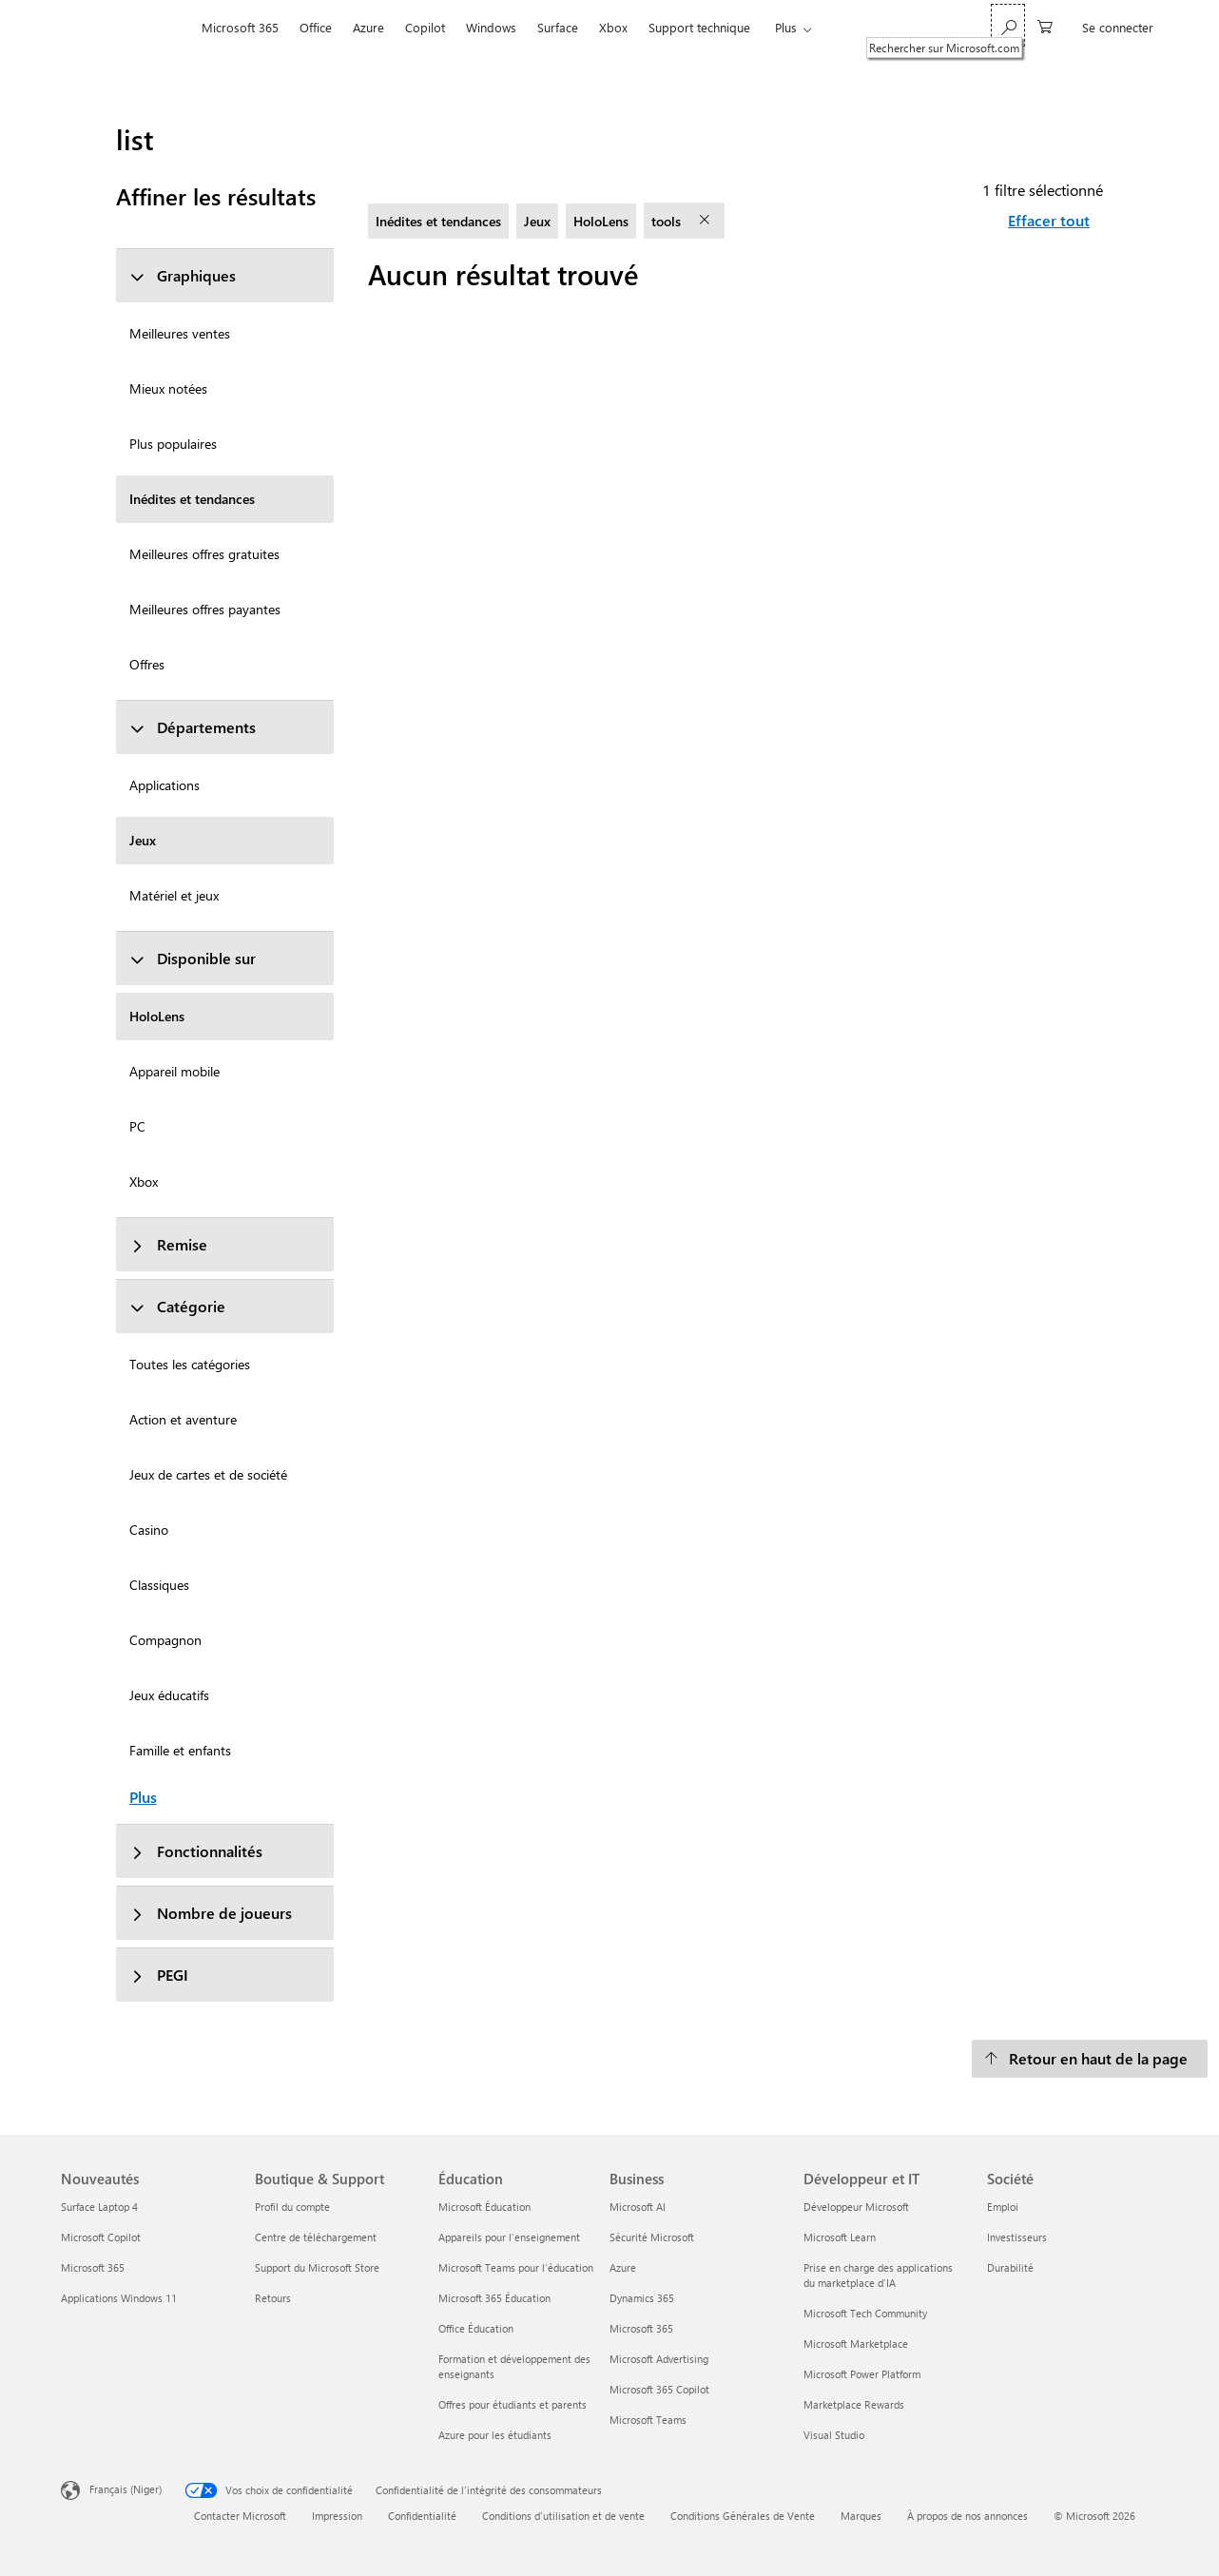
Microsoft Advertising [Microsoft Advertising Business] (659, 2359)
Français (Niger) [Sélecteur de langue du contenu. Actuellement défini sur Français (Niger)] (125, 2488)
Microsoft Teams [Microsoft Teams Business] (648, 2419)
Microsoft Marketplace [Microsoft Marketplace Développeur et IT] (855, 2343)
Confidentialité (422, 2515)
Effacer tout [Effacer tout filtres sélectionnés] (1049, 220)
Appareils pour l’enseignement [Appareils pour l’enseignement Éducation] (509, 2237)
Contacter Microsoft (240, 2515)
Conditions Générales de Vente (742, 2515)
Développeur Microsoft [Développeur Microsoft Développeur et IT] (856, 2206)
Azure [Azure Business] (623, 2267)
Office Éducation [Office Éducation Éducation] (475, 2328)
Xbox (613, 27)
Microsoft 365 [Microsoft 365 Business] (641, 2328)
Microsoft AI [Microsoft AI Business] (638, 2206)
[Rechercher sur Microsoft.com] (1008, 25)
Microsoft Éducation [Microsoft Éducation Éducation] (484, 2206)
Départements (192, 727)
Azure (368, 27)
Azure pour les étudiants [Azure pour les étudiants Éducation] (494, 2435)
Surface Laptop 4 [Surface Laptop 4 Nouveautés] (99, 2206)
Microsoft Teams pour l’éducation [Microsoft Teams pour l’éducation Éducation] (515, 2267)
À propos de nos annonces (967, 2515)
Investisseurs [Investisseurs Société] (1017, 2237)
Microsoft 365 (240, 27)
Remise (168, 1244)
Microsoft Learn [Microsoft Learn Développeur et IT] (839, 2237)
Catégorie (177, 1306)
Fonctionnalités (195, 1851)
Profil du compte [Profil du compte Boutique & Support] (292, 2206)
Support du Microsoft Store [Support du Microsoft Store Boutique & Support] (317, 2267)
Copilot (425, 27)
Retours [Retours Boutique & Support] (273, 2298)
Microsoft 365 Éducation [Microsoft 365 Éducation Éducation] (494, 2298)
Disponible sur (192, 958)
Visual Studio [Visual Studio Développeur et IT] (833, 2435)
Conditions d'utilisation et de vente (563, 2515)
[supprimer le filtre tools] (706, 221)
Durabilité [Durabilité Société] (1010, 2267)
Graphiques (182, 275)
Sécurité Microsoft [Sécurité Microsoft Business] (652, 2237)
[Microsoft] (126, 27)
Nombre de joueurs (210, 1913)
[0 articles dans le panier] (1045, 25)
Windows (491, 27)
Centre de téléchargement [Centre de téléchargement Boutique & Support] (316, 2237)
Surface (557, 27)
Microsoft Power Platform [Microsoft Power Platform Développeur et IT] (861, 2374)
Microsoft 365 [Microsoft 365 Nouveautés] (93, 2267)
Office (316, 27)
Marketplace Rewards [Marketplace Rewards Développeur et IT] (853, 2404)
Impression (337, 2515)
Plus (786, 27)
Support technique (699, 27)
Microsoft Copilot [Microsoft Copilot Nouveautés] (101, 2237)
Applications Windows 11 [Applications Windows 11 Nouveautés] (119, 2298)
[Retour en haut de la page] (1090, 2059)
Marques (861, 2515)
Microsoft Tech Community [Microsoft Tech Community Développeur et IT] (865, 2313)
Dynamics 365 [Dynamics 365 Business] (642, 2298)
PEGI (158, 1975)
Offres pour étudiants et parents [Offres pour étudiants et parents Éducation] (512, 2404)
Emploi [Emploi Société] (1002, 2206)
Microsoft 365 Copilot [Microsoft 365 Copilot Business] (659, 2389)
